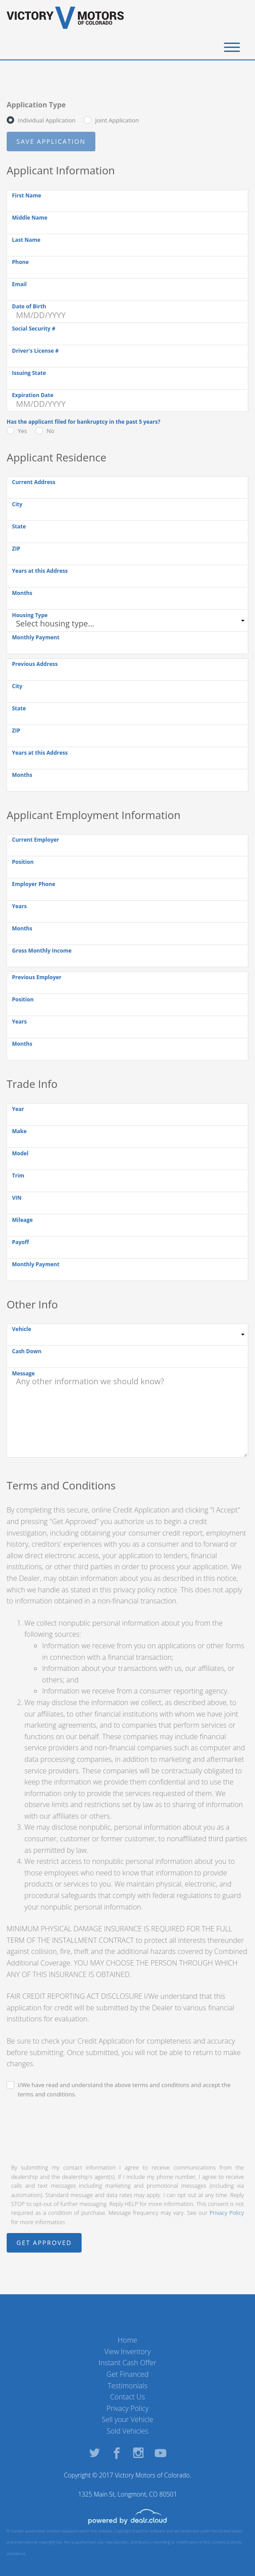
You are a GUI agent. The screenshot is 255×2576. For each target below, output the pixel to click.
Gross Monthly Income (41, 950)
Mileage (22, 1220)
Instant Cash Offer (127, 2362)
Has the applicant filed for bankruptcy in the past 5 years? (83, 421)
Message (23, 1373)
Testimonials (128, 2386)
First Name (26, 195)
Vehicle (21, 1329)
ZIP (16, 548)
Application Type (36, 105)
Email (19, 284)
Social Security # (33, 328)
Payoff (20, 1242)
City (17, 504)
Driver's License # (35, 350)
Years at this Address (40, 571)
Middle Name (29, 217)
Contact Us (127, 2397)
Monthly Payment (35, 637)
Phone (20, 262)
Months (22, 593)
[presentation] (74, 2130)
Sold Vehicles (128, 2431)
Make (19, 1131)
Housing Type (29, 615)
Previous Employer (37, 977)
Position (23, 862)
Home (127, 2340)
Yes (22, 431)
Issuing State (29, 373)
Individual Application (46, 120)
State (19, 526)
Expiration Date (32, 395)
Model (20, 1153)
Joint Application (116, 120)
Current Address (33, 482)
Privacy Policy (227, 2213)
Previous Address (35, 664)
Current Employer (35, 839)
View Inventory (127, 2351)
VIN (17, 1197)
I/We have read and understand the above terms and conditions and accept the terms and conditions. (124, 2089)
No (51, 431)
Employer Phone (33, 884)
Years (19, 906)
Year (18, 1109)
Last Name (26, 240)
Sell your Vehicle (127, 2419)
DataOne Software (148, 2531)
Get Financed (127, 2374)
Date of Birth (29, 306)
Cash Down (26, 1351)
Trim (18, 1175)
